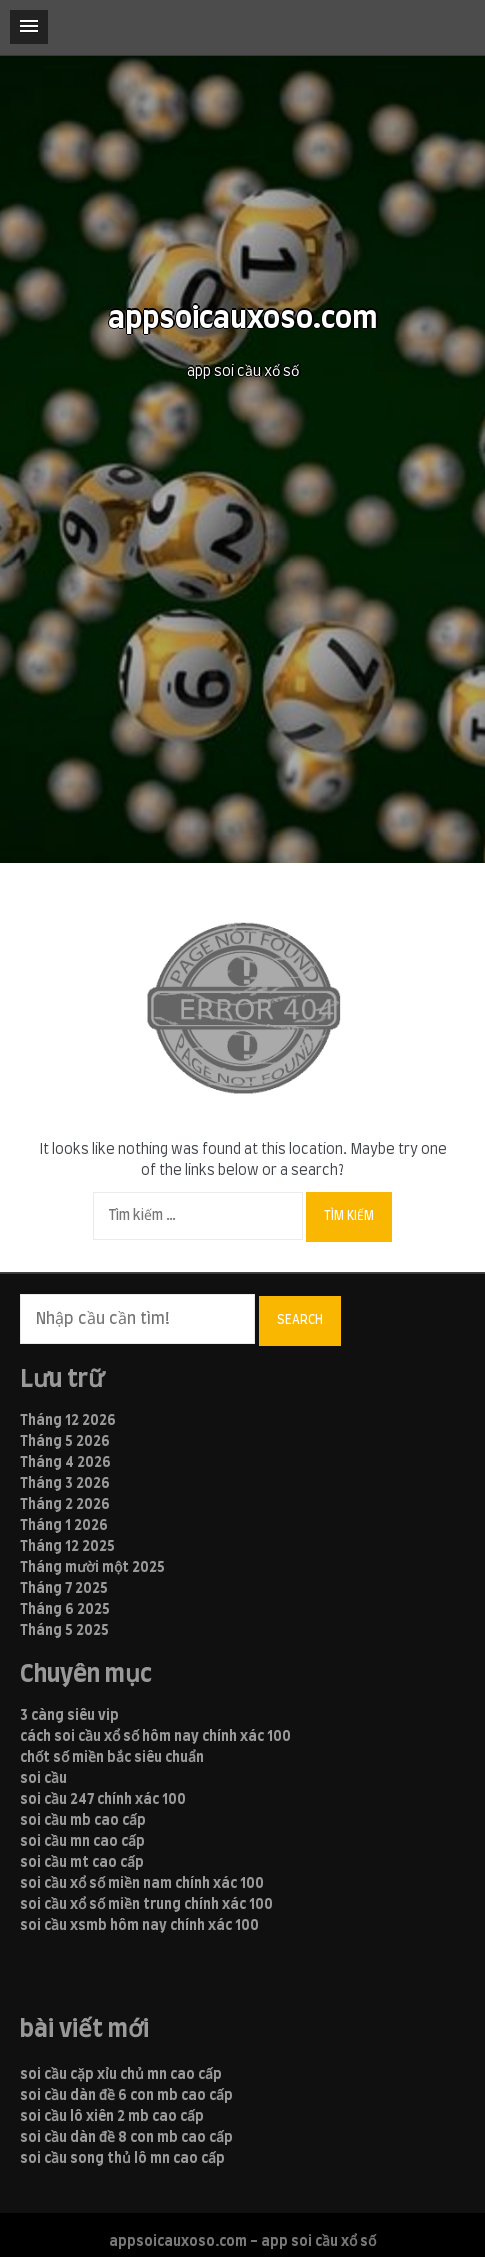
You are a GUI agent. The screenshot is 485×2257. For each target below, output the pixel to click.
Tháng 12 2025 (67, 1547)
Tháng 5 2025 (64, 1631)
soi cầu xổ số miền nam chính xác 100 (142, 1884)
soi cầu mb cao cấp (83, 1821)
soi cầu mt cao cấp (82, 1863)
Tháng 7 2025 (64, 1589)
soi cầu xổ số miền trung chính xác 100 (146, 1905)
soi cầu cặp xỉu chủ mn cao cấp (121, 2075)
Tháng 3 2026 (65, 1484)
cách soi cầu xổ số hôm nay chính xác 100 (155, 1737)
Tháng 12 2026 (68, 1421)
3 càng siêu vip (69, 1716)
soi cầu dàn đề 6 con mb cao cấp (126, 2096)
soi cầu (43, 1779)
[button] (29, 27)
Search (300, 1320)
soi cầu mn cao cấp (82, 1842)
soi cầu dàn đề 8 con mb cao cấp (126, 2138)
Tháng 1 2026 (64, 1526)
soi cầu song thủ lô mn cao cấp (122, 2159)
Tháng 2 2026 (65, 1505)
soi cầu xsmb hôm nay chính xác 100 (139, 1926)
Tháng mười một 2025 (92, 1568)
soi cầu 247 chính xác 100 (103, 1800)
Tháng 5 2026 (65, 1442)
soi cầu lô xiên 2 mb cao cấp (112, 2117)
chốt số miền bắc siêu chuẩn (112, 1758)
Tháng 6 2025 (65, 1610)
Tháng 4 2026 (65, 1463)
